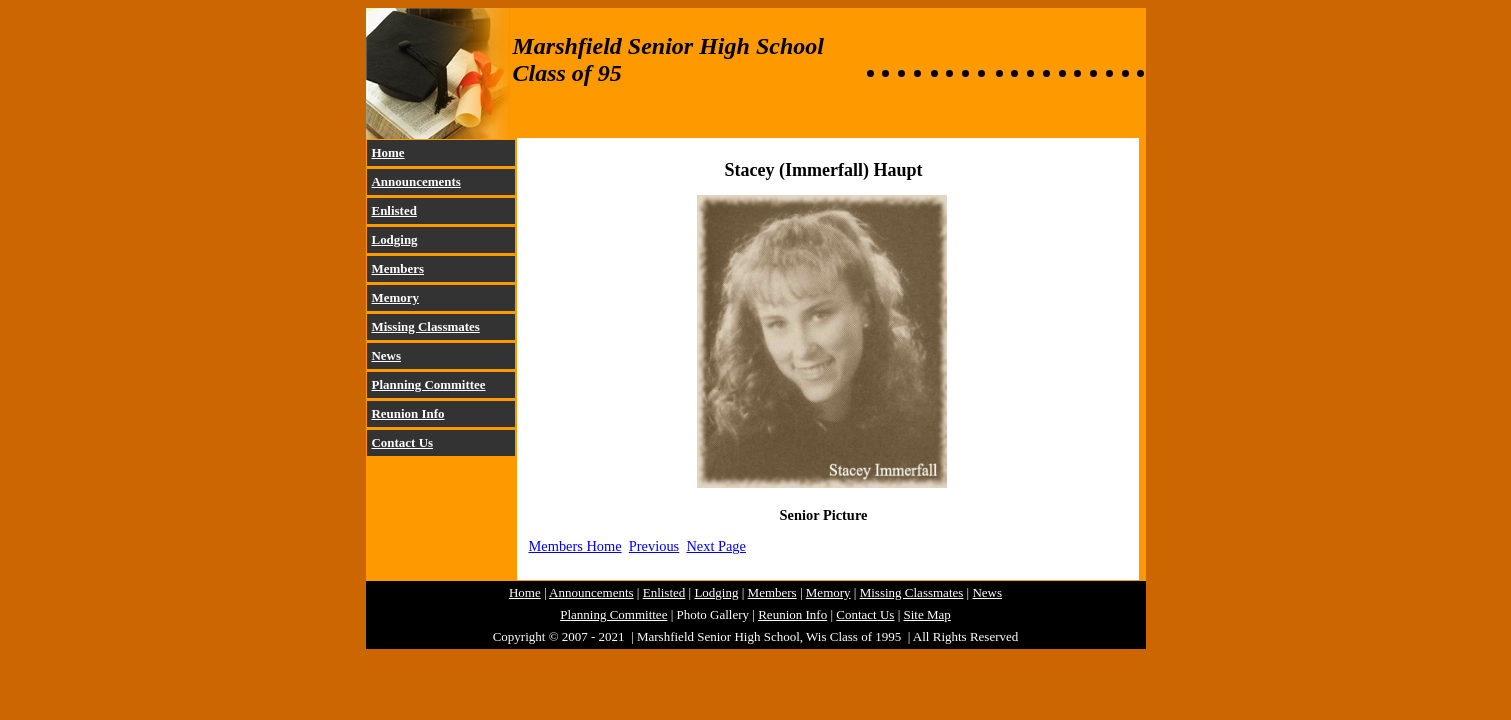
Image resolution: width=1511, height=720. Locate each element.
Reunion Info (408, 413)
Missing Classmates (426, 326)
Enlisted (394, 210)
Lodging (395, 239)
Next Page (716, 546)
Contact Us (403, 442)
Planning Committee (429, 384)
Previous (654, 546)
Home (388, 152)
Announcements (416, 181)
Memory (395, 297)
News (387, 355)
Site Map (927, 614)
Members (398, 268)
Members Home (575, 546)
